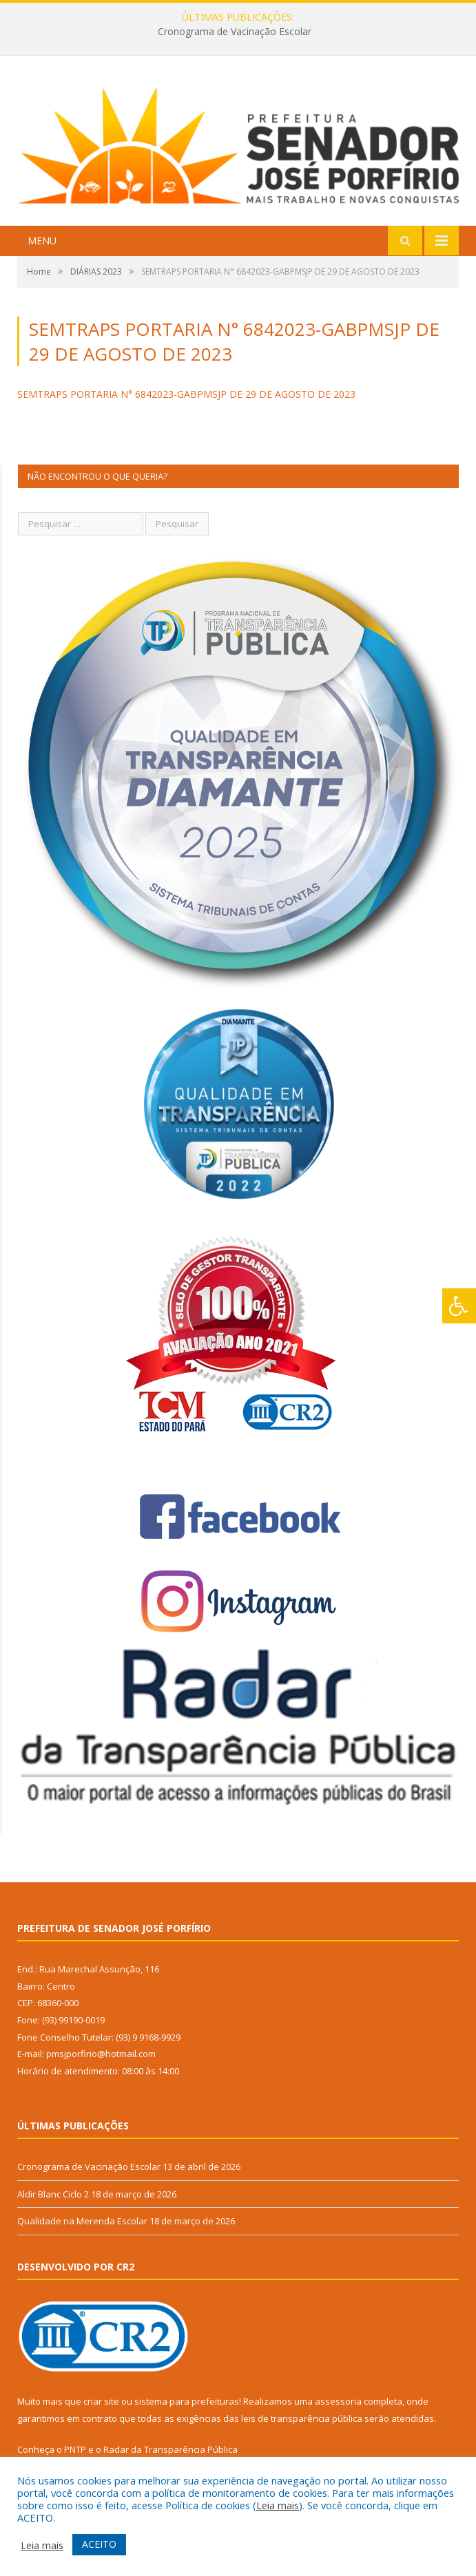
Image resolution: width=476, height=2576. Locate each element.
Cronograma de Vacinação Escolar (234, 31)
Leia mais (277, 2505)
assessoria (338, 2401)
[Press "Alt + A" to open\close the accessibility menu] (459, 1305)
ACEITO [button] (99, 2544)
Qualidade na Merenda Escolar (82, 2221)
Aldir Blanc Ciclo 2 (53, 2194)
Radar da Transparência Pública (170, 2449)
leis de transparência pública (301, 2418)
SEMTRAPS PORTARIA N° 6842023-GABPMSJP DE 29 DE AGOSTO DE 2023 (186, 394)
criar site (101, 2401)
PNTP (75, 2449)
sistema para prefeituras (186, 2401)
